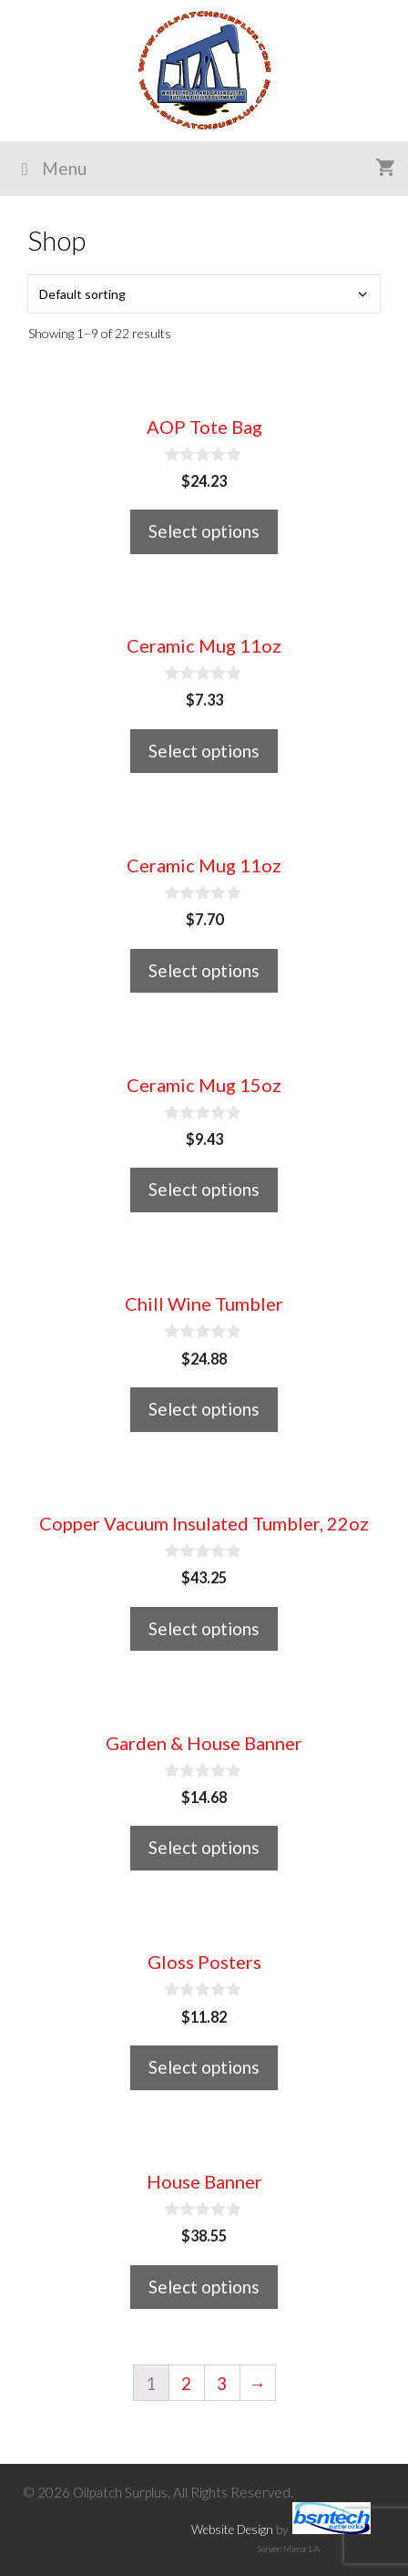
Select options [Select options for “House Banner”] (204, 2286)
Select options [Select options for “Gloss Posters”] (204, 2066)
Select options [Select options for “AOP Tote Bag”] (204, 530)
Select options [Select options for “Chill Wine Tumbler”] (204, 1408)
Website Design (232, 2529)
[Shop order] (204, 294)
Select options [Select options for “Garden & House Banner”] (204, 1847)
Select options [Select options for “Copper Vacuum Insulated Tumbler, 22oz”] (204, 1628)
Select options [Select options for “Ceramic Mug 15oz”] (204, 1189)
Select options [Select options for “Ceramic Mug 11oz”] (204, 750)
